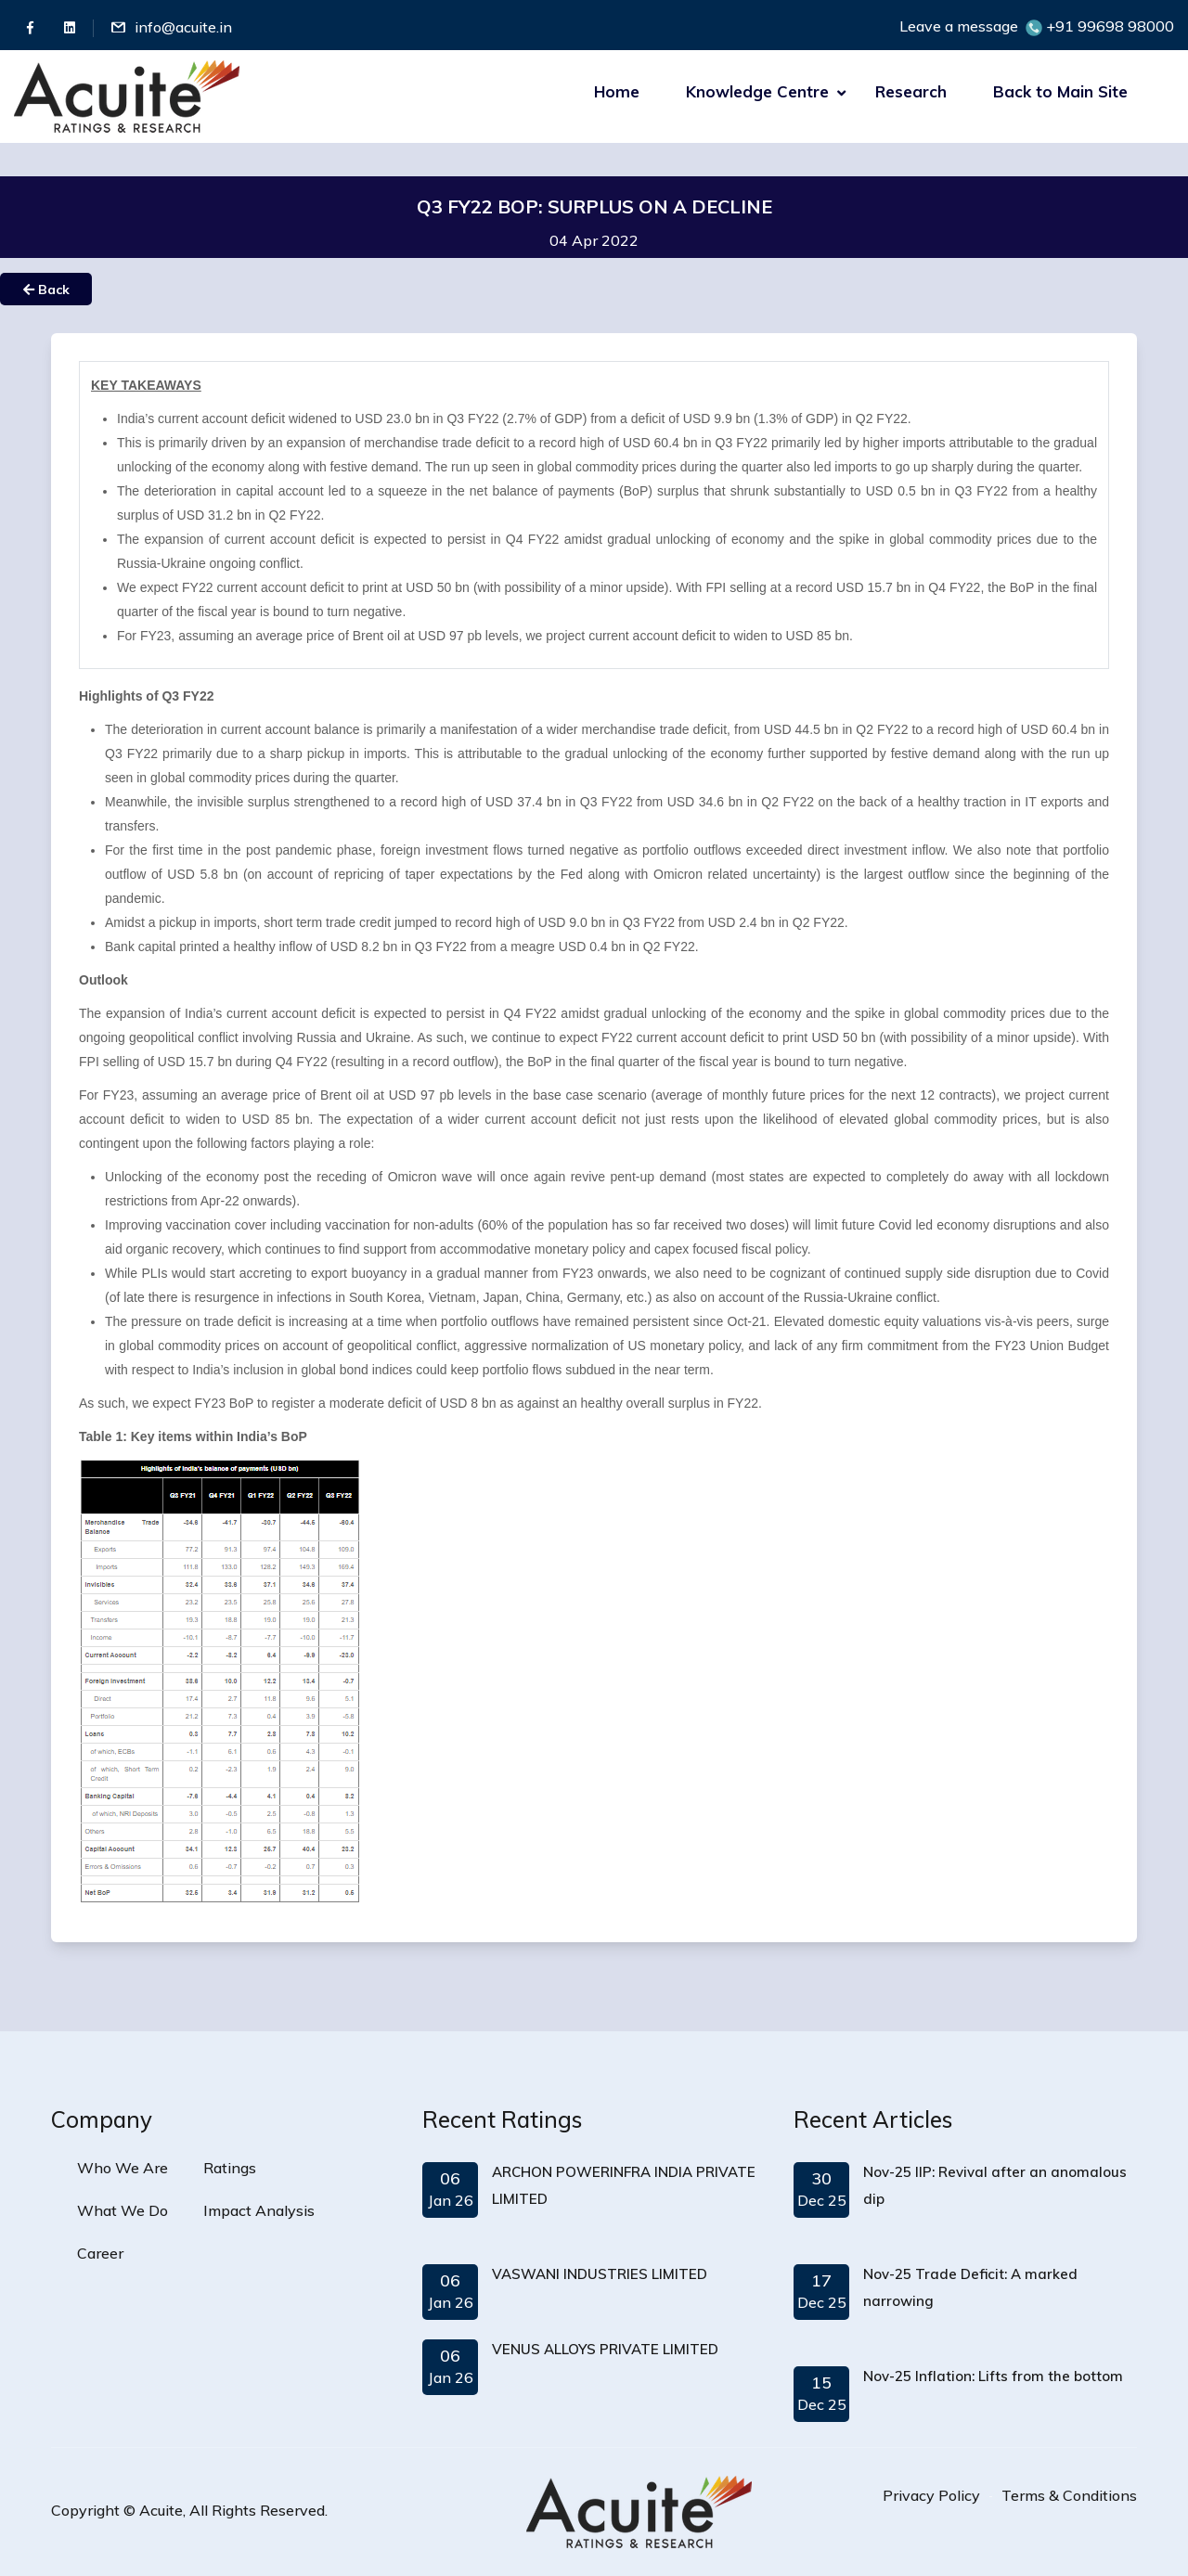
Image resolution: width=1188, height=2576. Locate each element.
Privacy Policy (931, 2495)
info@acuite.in (183, 27)
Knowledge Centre (757, 91)
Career (100, 2253)
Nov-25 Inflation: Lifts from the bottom (993, 2376)
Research (911, 91)
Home (616, 91)
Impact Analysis (259, 2210)
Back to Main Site (1060, 91)
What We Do (122, 2210)
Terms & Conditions (1069, 2495)
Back (46, 289)
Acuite (161, 2510)
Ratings (229, 2167)
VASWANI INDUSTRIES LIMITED (599, 2274)
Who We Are (122, 2167)
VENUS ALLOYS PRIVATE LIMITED (605, 2349)
